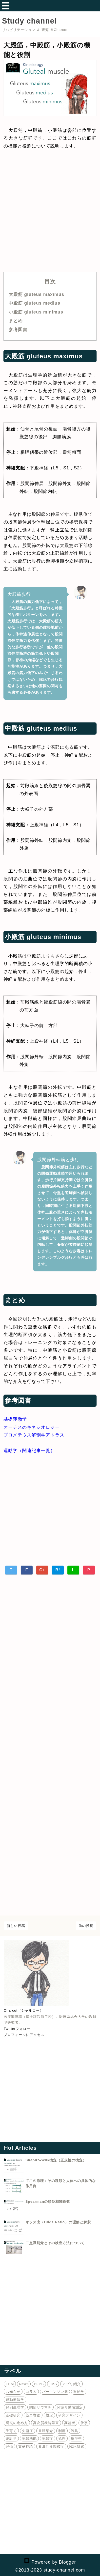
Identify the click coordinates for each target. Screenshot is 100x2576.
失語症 (27, 2431)
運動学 (78, 2392)
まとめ (16, 320)
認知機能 (29, 2438)
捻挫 (62, 2438)
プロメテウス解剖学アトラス (33, 1434)
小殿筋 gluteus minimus (36, 312)
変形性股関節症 (51, 2446)
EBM (10, 2384)
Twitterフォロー (17, 2029)
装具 (74, 2431)
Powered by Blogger (50, 2562)
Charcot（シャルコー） (23, 2010)
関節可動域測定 (70, 2407)
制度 (62, 2431)
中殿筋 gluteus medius (34, 303)
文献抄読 (25, 2446)
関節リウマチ (40, 2407)
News (24, 2384)
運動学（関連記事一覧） (29, 1450)
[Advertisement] (50, 212)
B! (57, 1570)
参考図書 (18, 329)
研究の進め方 (17, 2423)
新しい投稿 (16, 1926)
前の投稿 (86, 1926)
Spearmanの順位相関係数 (47, 2202)
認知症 (47, 2438)
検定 (49, 2415)
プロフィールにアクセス (24, 2035)
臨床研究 (76, 2446)
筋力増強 (33, 2415)
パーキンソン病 (55, 2392)
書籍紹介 (45, 2431)
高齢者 (69, 2423)
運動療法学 (15, 2400)
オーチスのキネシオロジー (31, 1427)
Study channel (29, 21)
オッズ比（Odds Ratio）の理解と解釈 (58, 2222)
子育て (11, 2431)
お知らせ (13, 2392)
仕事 (84, 2423)
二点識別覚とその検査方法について (55, 2243)
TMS (53, 2384)
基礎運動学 (15, 1419)
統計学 (11, 2438)
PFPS (39, 2384)
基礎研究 (13, 2415)
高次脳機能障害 (46, 2423)
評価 (9, 2446)
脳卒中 (76, 2438)
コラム (31, 2392)
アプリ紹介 (71, 2384)
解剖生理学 (15, 2407)
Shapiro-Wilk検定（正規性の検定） (55, 2160)
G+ (42, 1570)
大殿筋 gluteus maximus (36, 294)
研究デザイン (69, 2415)
